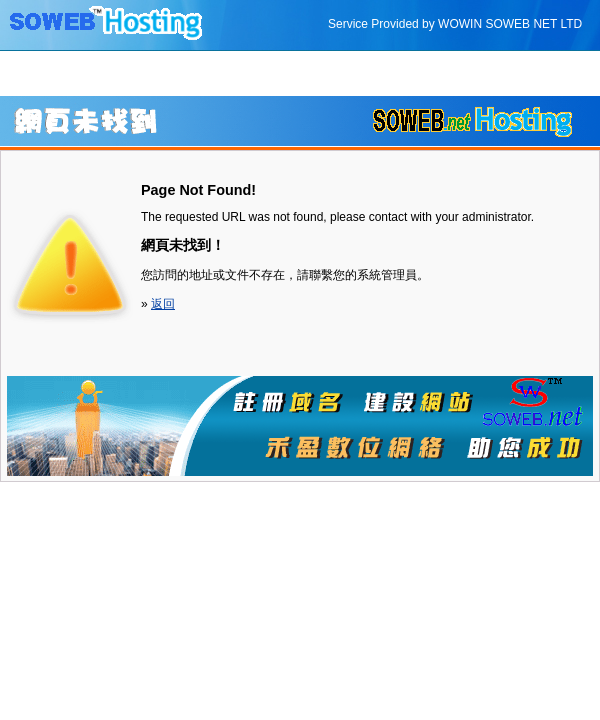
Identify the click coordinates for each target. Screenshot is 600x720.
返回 (163, 304)
